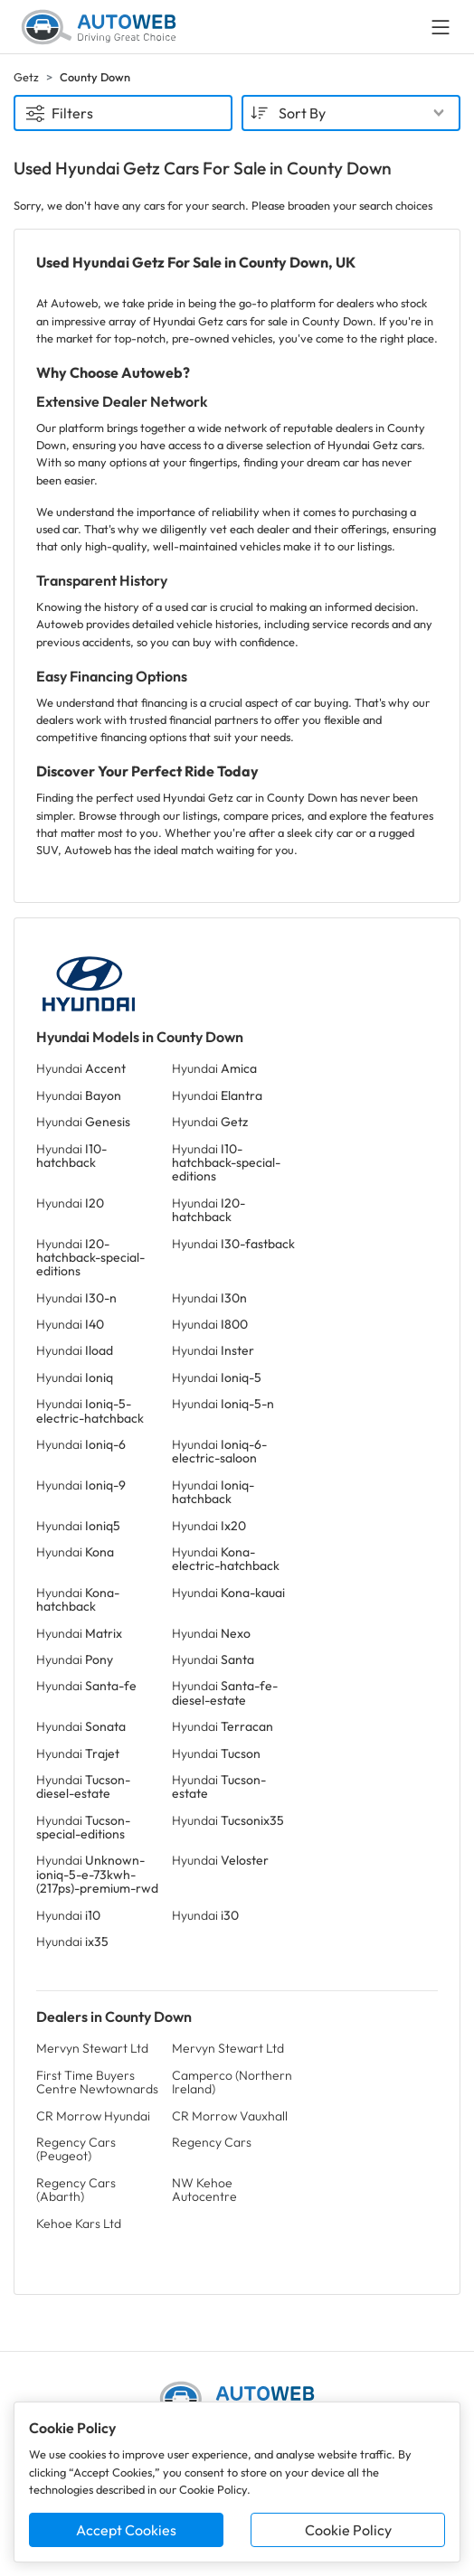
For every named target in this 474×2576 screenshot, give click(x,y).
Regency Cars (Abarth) (76, 2190)
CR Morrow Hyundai (93, 2116)
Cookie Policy (348, 2530)
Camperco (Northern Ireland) (232, 2082)
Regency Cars (211, 2142)
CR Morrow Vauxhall (230, 2116)
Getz (26, 77)
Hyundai (81, 1068)
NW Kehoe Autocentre (204, 2190)
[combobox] (351, 113)
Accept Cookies (126, 2530)
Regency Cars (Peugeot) (76, 2149)
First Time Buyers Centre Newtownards (97, 2082)
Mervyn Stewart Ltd (92, 2048)
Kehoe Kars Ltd (78, 2223)
